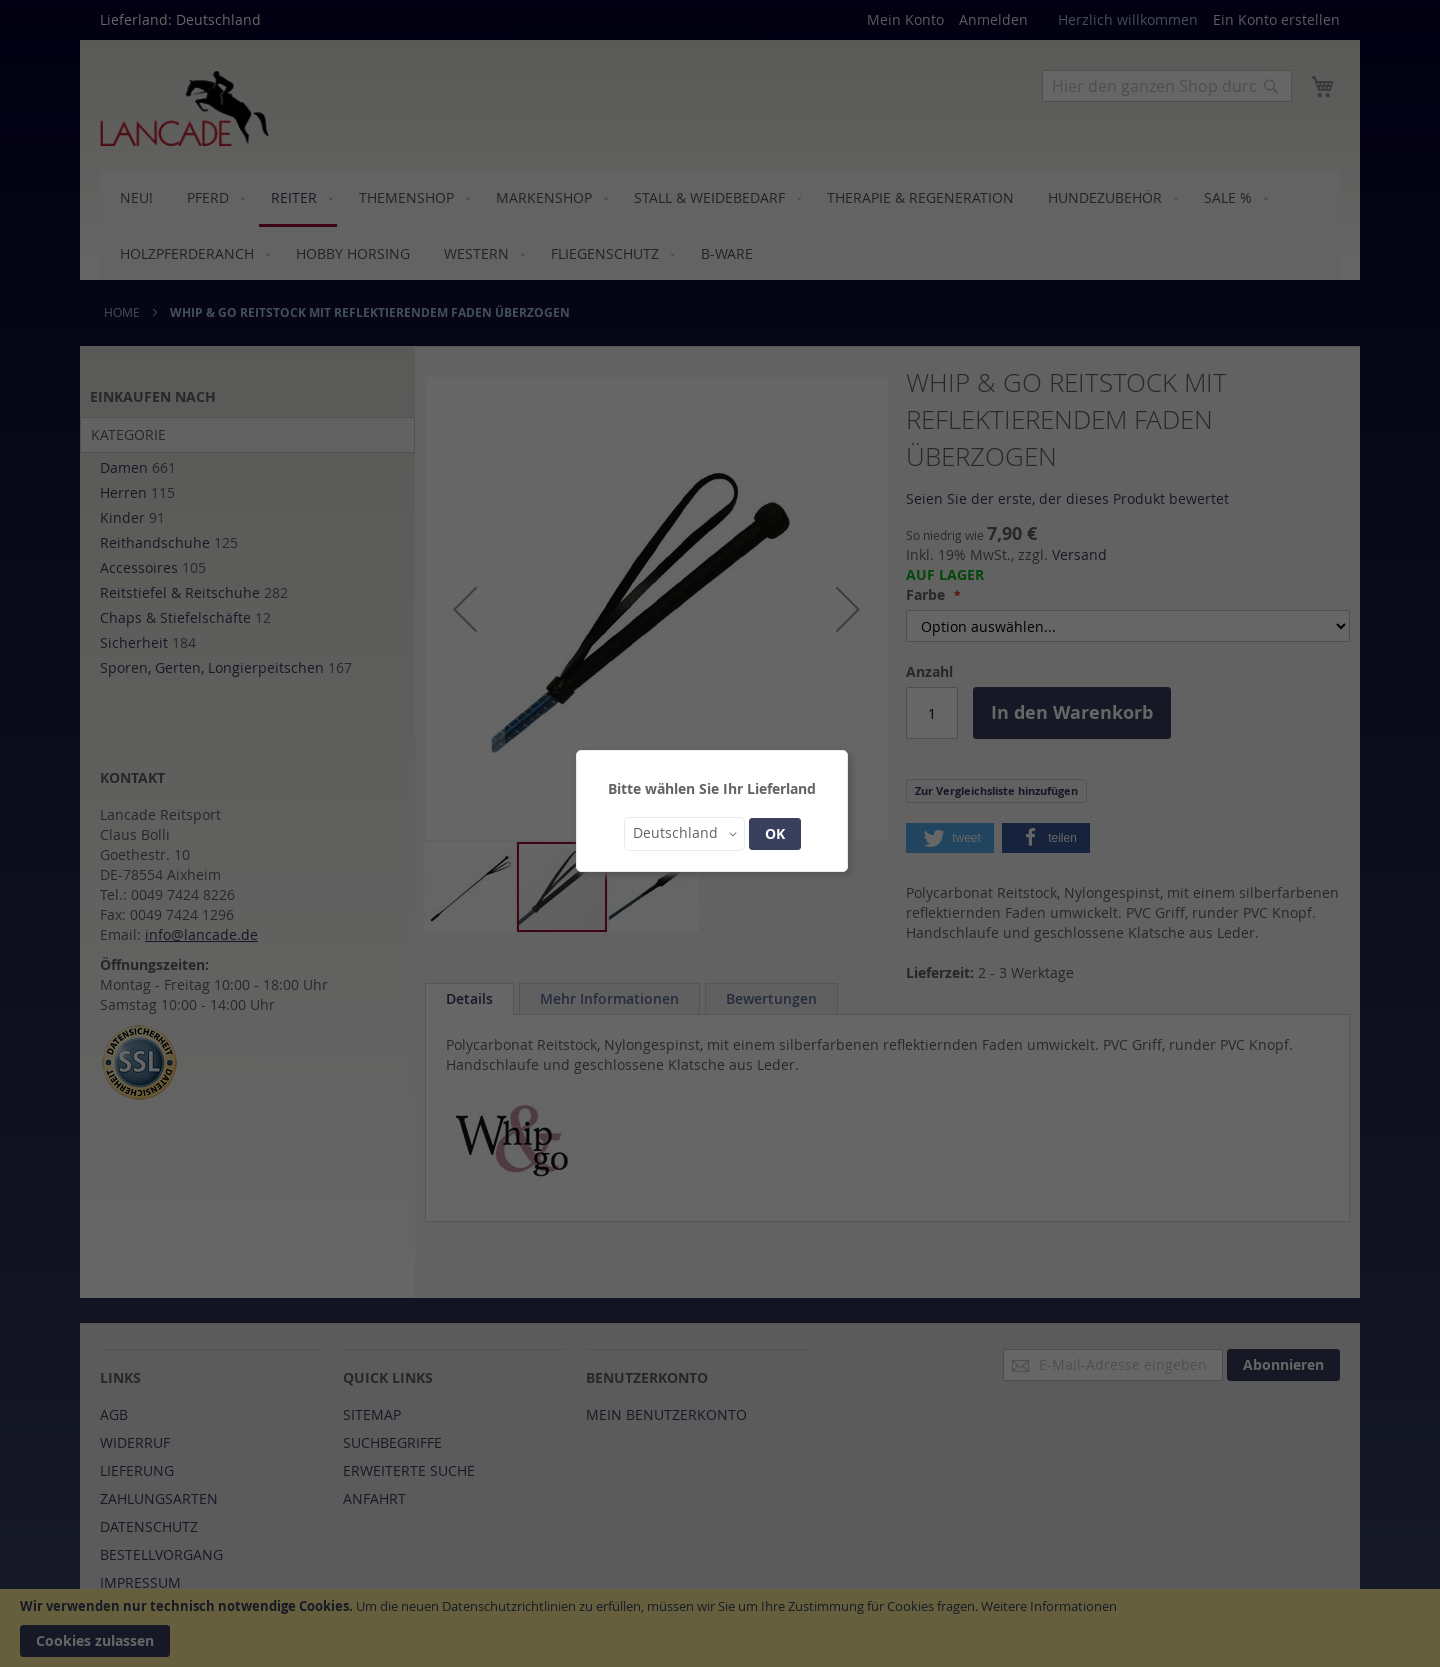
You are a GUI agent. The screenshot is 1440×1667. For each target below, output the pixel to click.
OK (775, 833)
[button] (684, 834)
